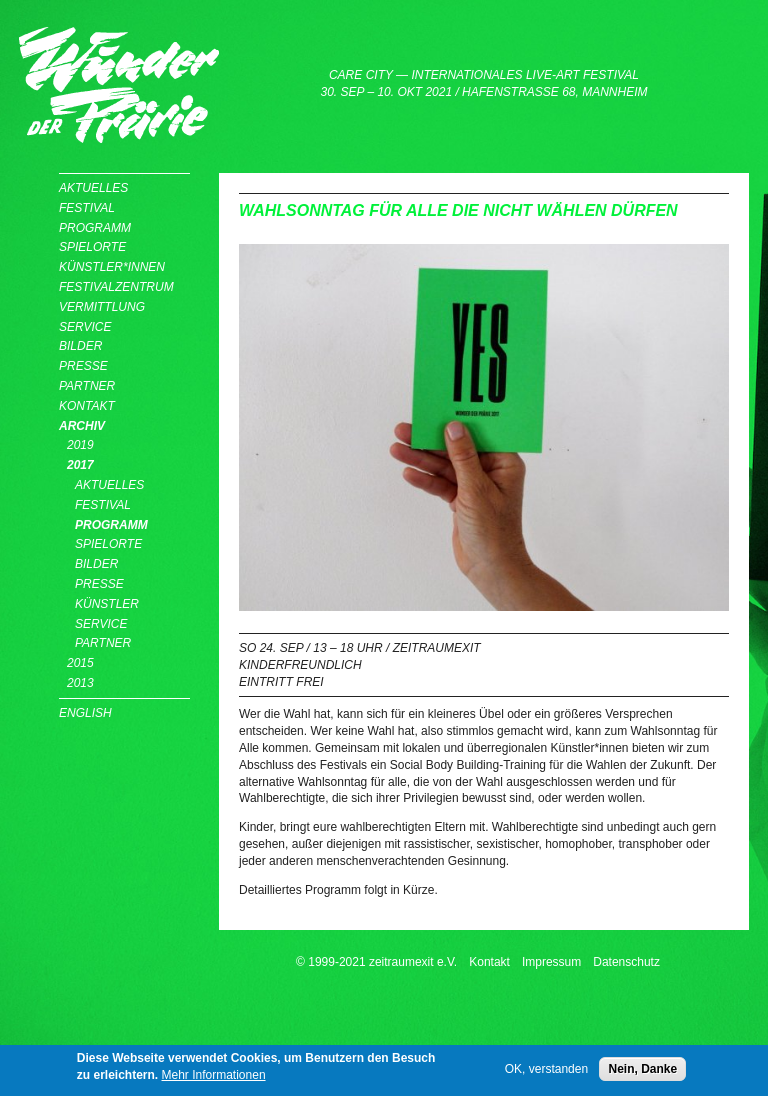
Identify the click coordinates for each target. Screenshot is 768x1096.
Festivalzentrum (116, 287)
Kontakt (87, 406)
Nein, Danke (642, 1073)
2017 (80, 465)
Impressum (551, 962)
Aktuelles (93, 188)
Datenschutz (626, 962)
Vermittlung (102, 307)
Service (85, 327)
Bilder (80, 346)
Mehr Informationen (214, 1078)
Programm (95, 228)
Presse (83, 366)
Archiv (82, 426)
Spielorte (92, 247)
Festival (87, 208)
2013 (80, 683)
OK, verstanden (546, 1073)
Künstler (107, 604)
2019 (80, 445)
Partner (87, 386)
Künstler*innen (112, 267)
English (85, 713)
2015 (80, 663)
